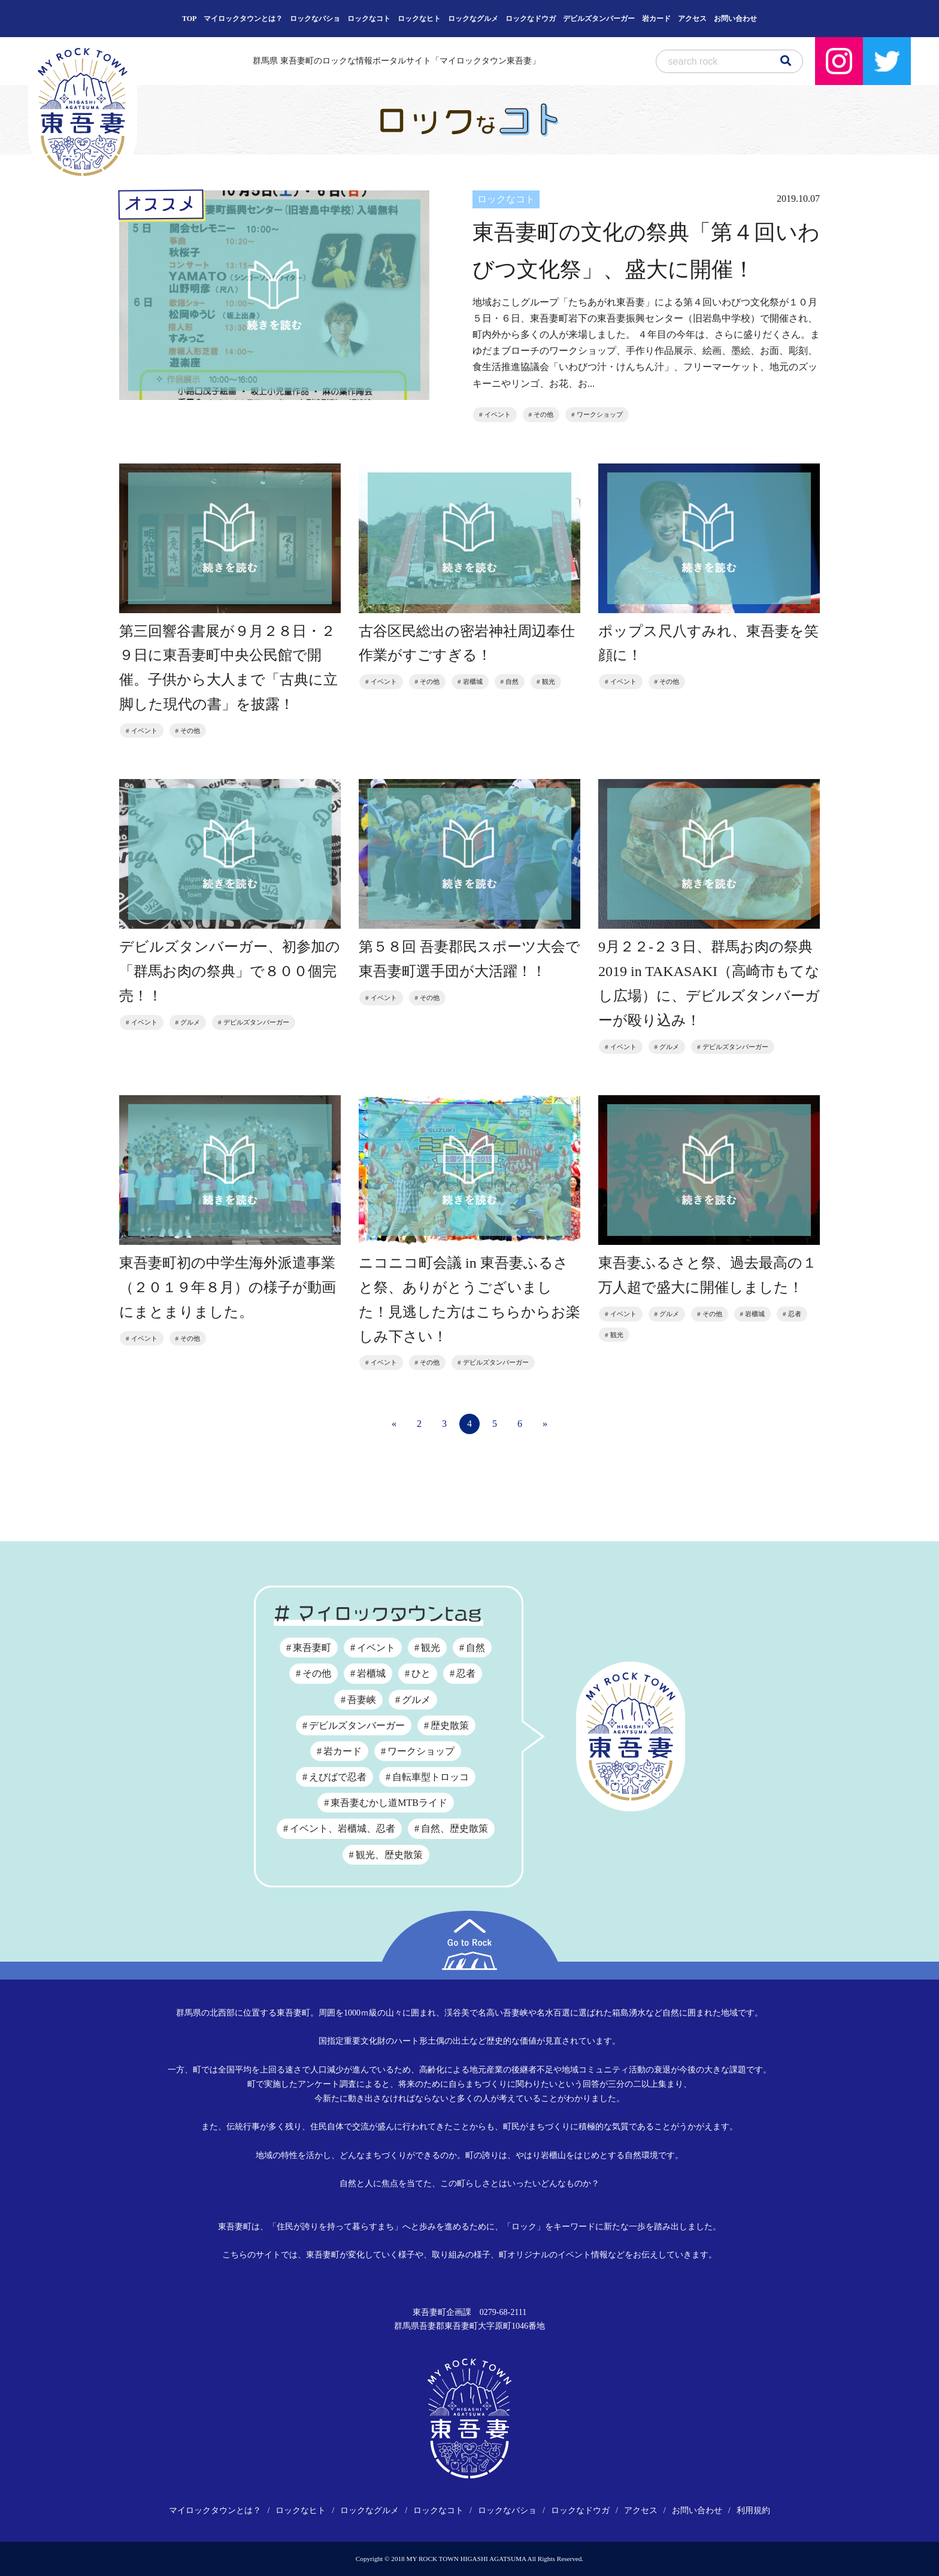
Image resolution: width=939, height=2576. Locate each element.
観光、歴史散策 (389, 1855)
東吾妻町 (312, 1647)
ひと (421, 1673)
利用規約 (753, 2510)
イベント (497, 414)
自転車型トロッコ (430, 1777)
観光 (548, 682)
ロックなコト (368, 18)
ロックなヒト (419, 18)
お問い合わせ (735, 18)
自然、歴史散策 (454, 1828)
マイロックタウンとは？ (243, 18)
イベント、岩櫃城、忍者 (342, 1828)
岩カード (656, 18)
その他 (543, 414)
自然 (512, 682)
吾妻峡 (361, 1700)
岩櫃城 (473, 682)
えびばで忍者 (337, 1777)
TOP (189, 18)
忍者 (794, 1314)
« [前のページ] (394, 1424)
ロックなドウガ (530, 18)
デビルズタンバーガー (599, 18)
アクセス (692, 18)
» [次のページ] (545, 1424)
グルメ (190, 1022)
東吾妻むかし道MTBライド (389, 1803)
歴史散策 (450, 1725)
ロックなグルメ (473, 18)
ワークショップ (600, 414)
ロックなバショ (315, 18)
